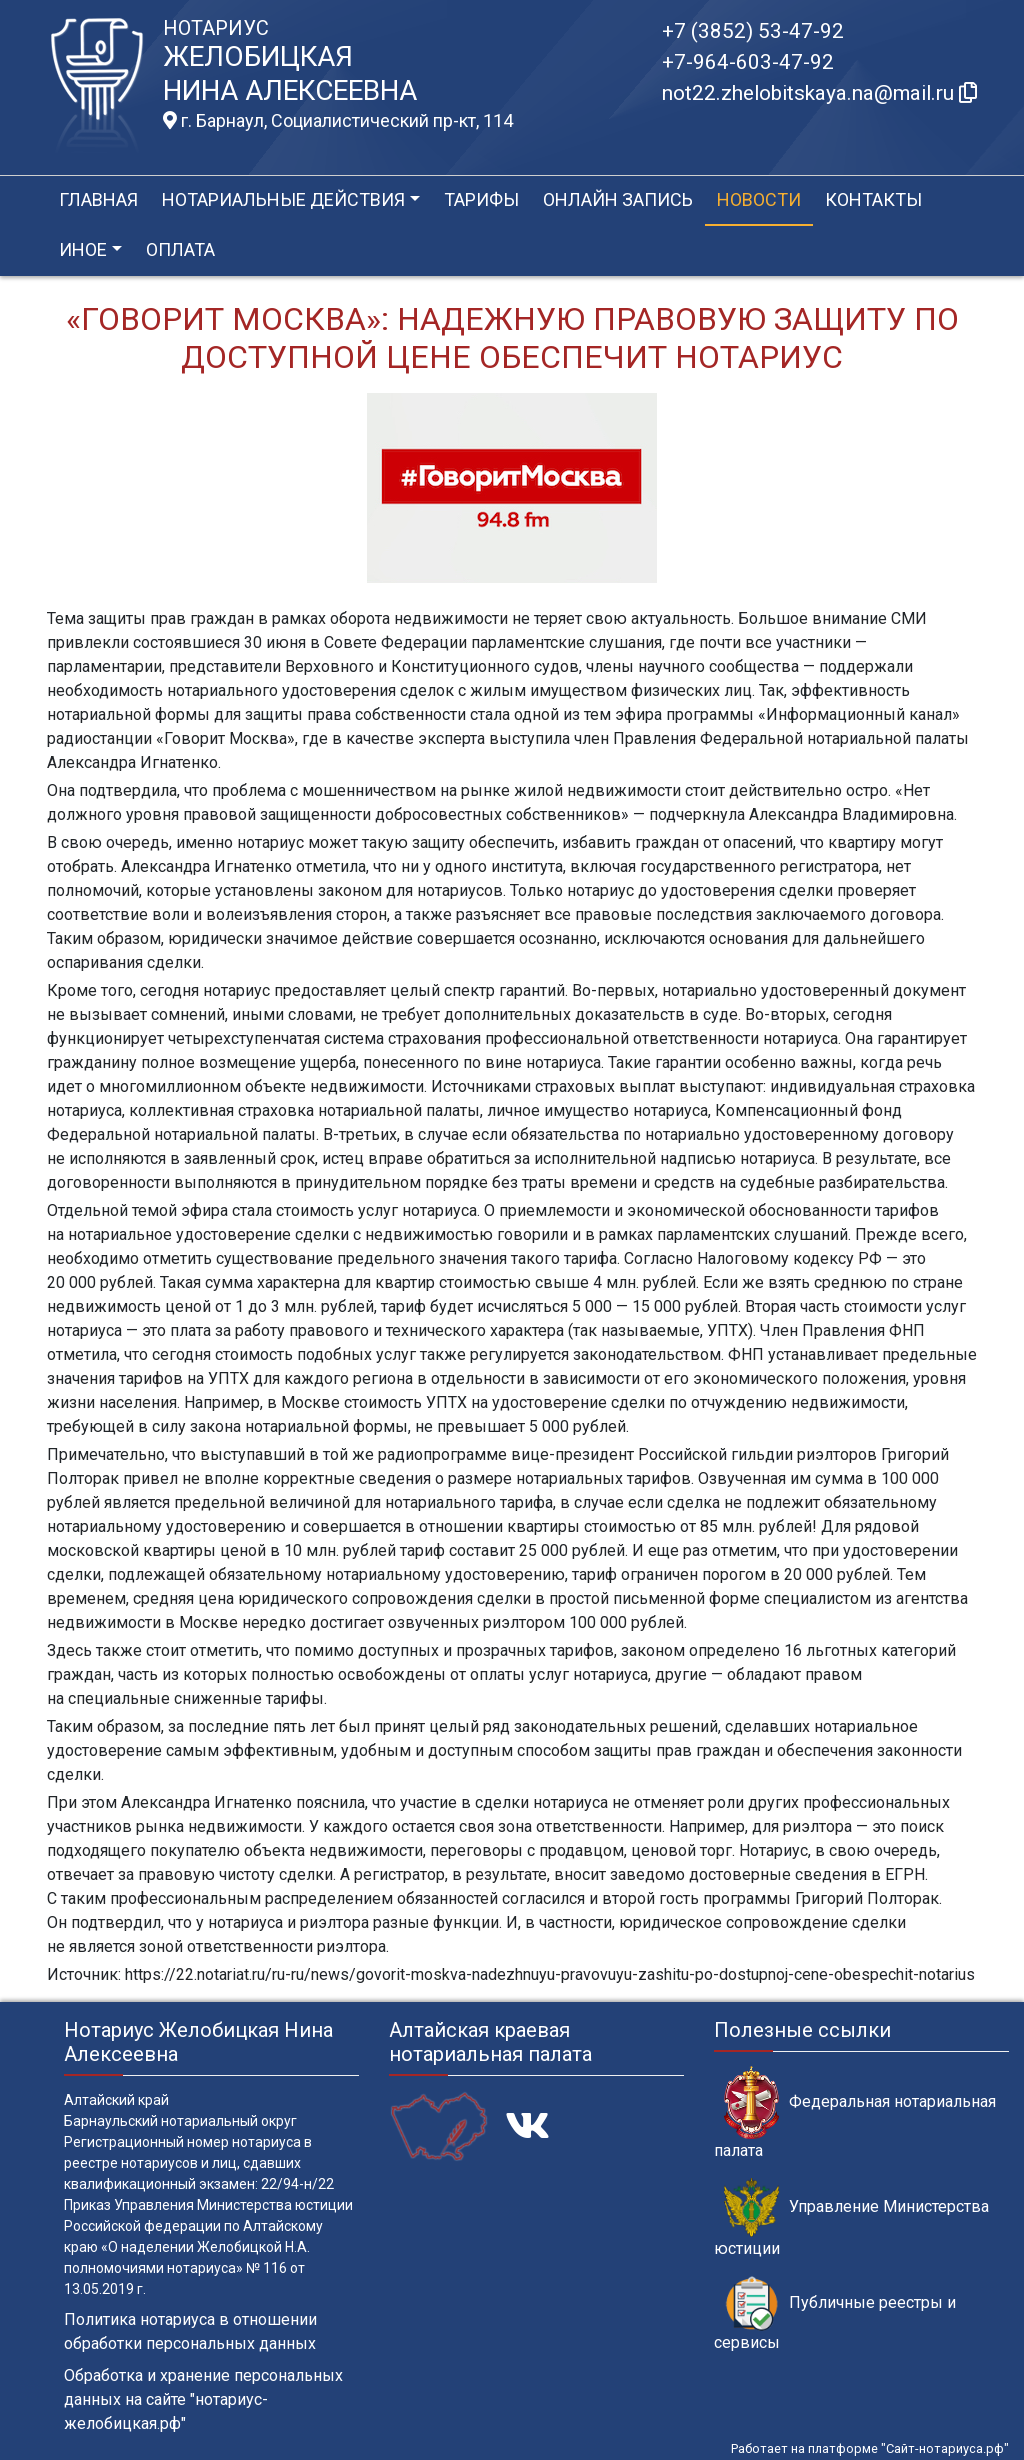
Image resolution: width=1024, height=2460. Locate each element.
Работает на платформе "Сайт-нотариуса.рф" (870, 2448)
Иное (83, 249)
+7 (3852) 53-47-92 (753, 31)
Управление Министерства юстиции (851, 2218)
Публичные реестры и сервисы (835, 2314)
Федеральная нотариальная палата (855, 2113)
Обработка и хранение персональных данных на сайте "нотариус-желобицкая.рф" (203, 2399)
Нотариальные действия (283, 199)
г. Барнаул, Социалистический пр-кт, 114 (338, 121)
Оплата (180, 249)
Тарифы (481, 199)
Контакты (873, 199)
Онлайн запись (618, 199)
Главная (98, 199)
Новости (759, 199)
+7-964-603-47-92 (748, 62)
